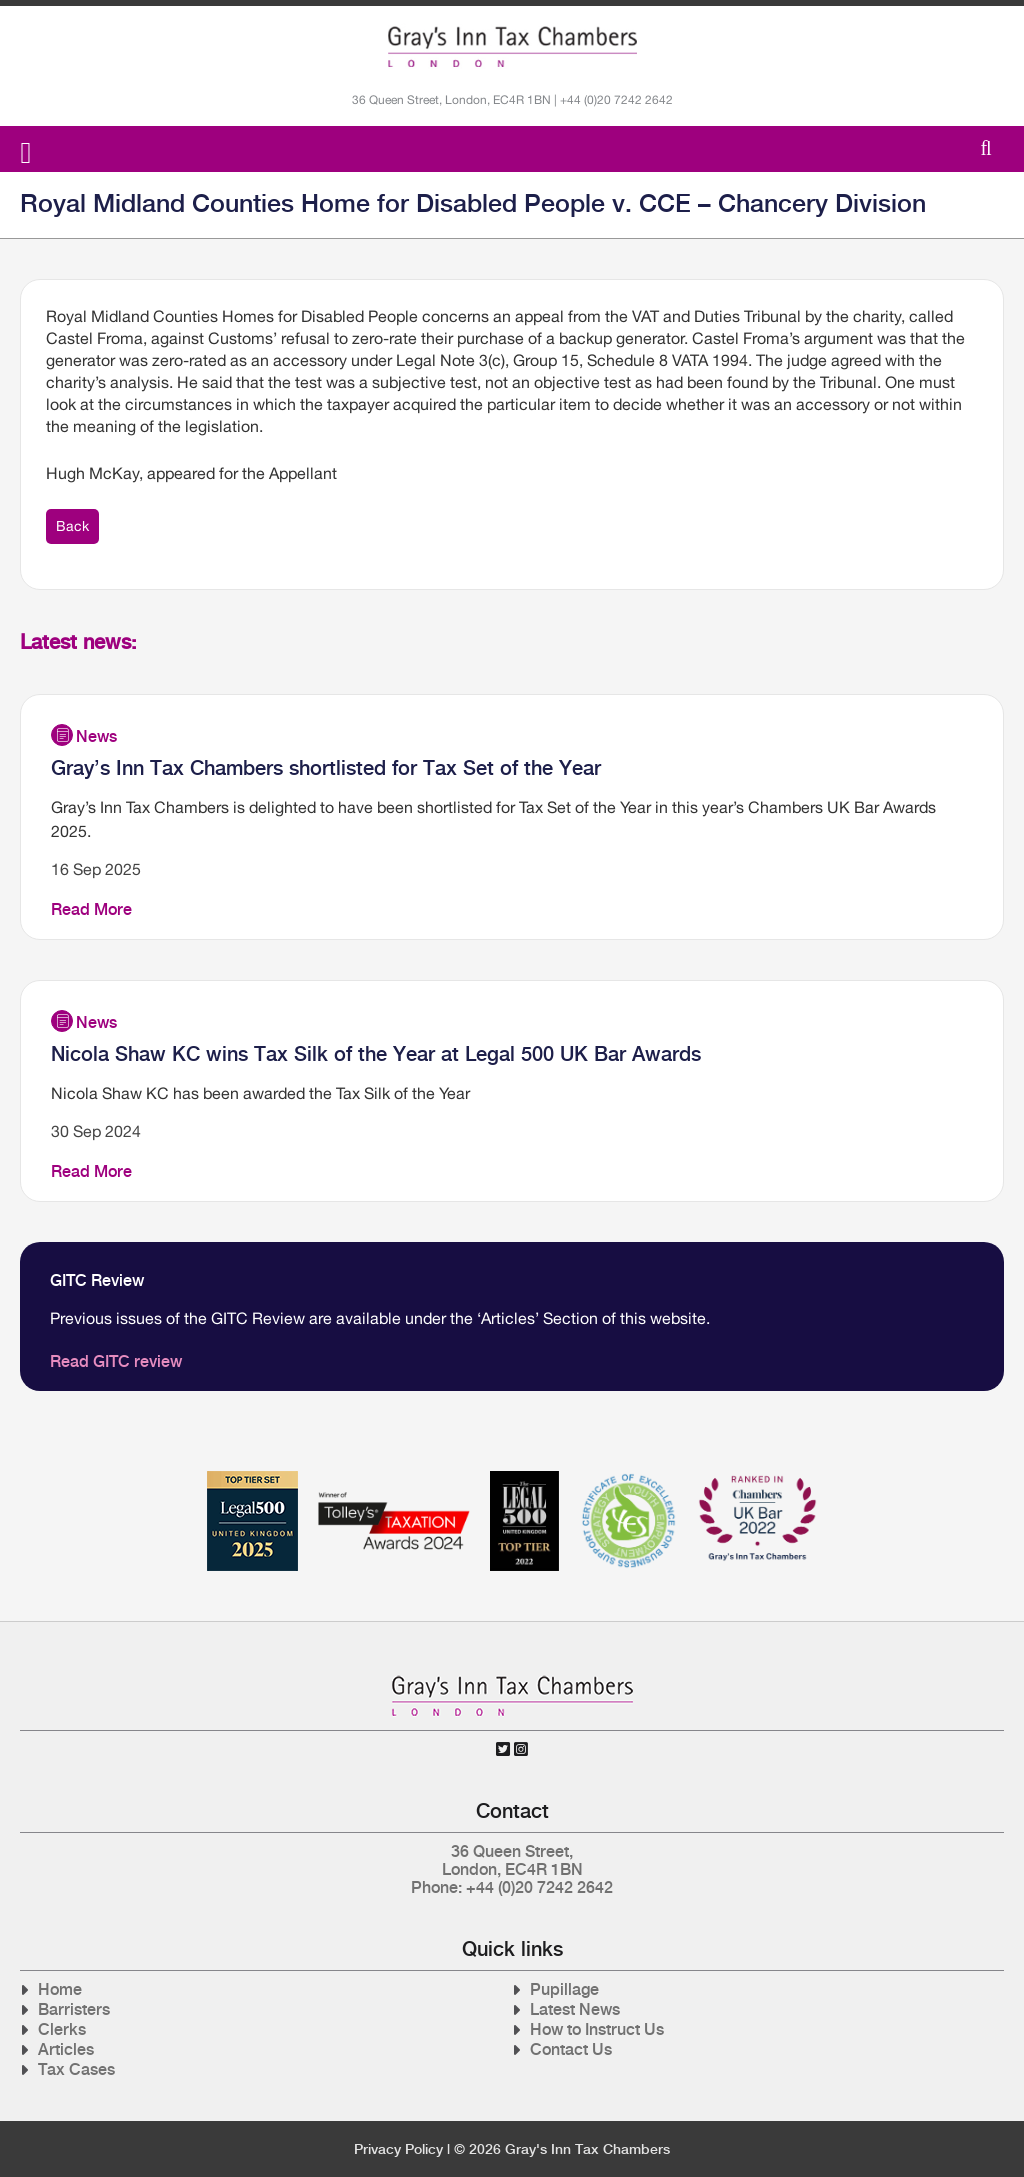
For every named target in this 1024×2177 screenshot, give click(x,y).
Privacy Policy (398, 2149)
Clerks (62, 2029)
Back (72, 526)
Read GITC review (116, 1361)
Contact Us (571, 2049)
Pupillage (564, 1989)
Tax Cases (76, 2069)
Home (60, 1989)
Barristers (74, 2009)
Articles (66, 2049)
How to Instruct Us (597, 2029)
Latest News (575, 2009)
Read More (91, 909)
